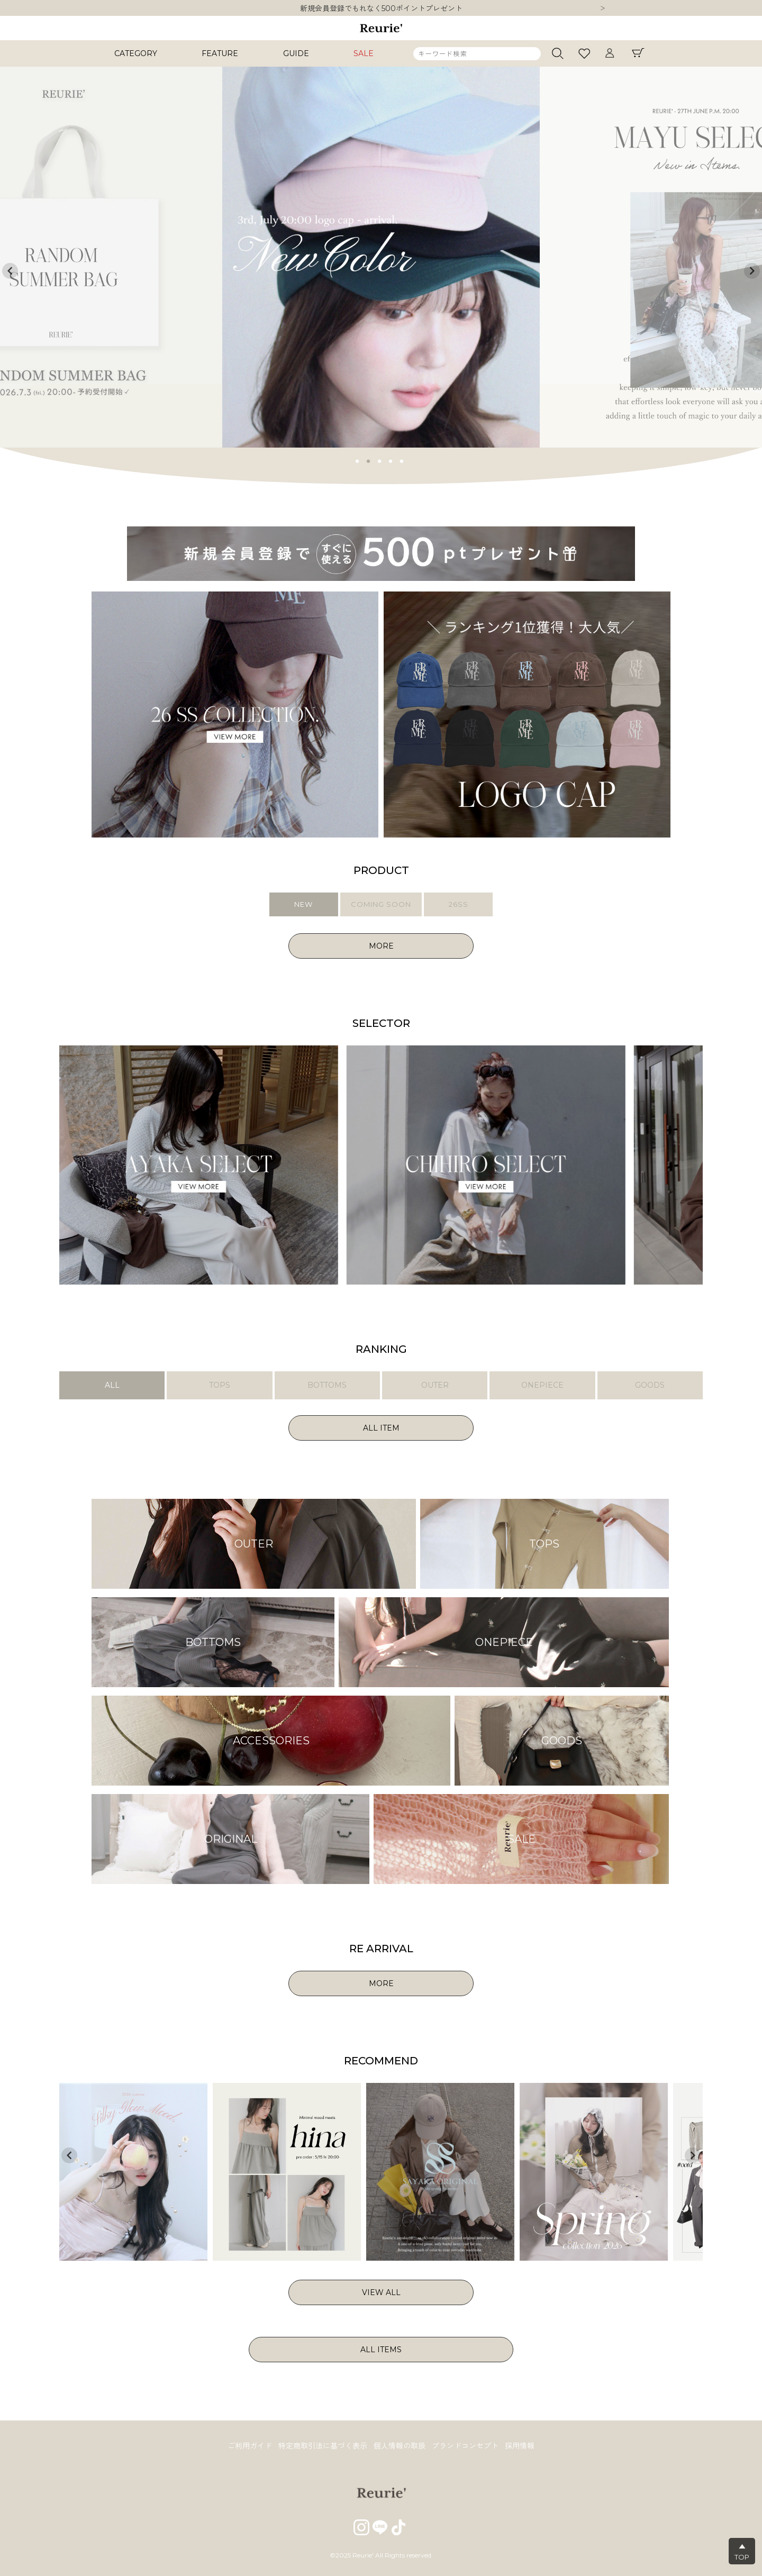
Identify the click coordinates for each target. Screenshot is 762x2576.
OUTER (435, 1385)
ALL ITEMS (381, 2349)
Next (602, 9)
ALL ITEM (381, 1428)
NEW (303, 904)
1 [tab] (357, 460)
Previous (10, 271)
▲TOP (741, 2551)
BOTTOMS (327, 1385)
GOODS (650, 1385)
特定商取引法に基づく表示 (322, 2446)
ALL (112, 1385)
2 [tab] (368, 460)
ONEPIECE (542, 1385)
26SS (458, 904)
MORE (381, 946)
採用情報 (519, 2446)
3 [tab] (380, 460)
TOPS (219, 1385)
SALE (363, 53)
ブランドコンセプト (465, 2446)
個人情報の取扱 (399, 2446)
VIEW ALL (381, 2292)
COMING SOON (381, 904)
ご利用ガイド (250, 2446)
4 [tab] (391, 460)
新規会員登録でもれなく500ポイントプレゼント (381, 8)
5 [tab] (402, 460)
